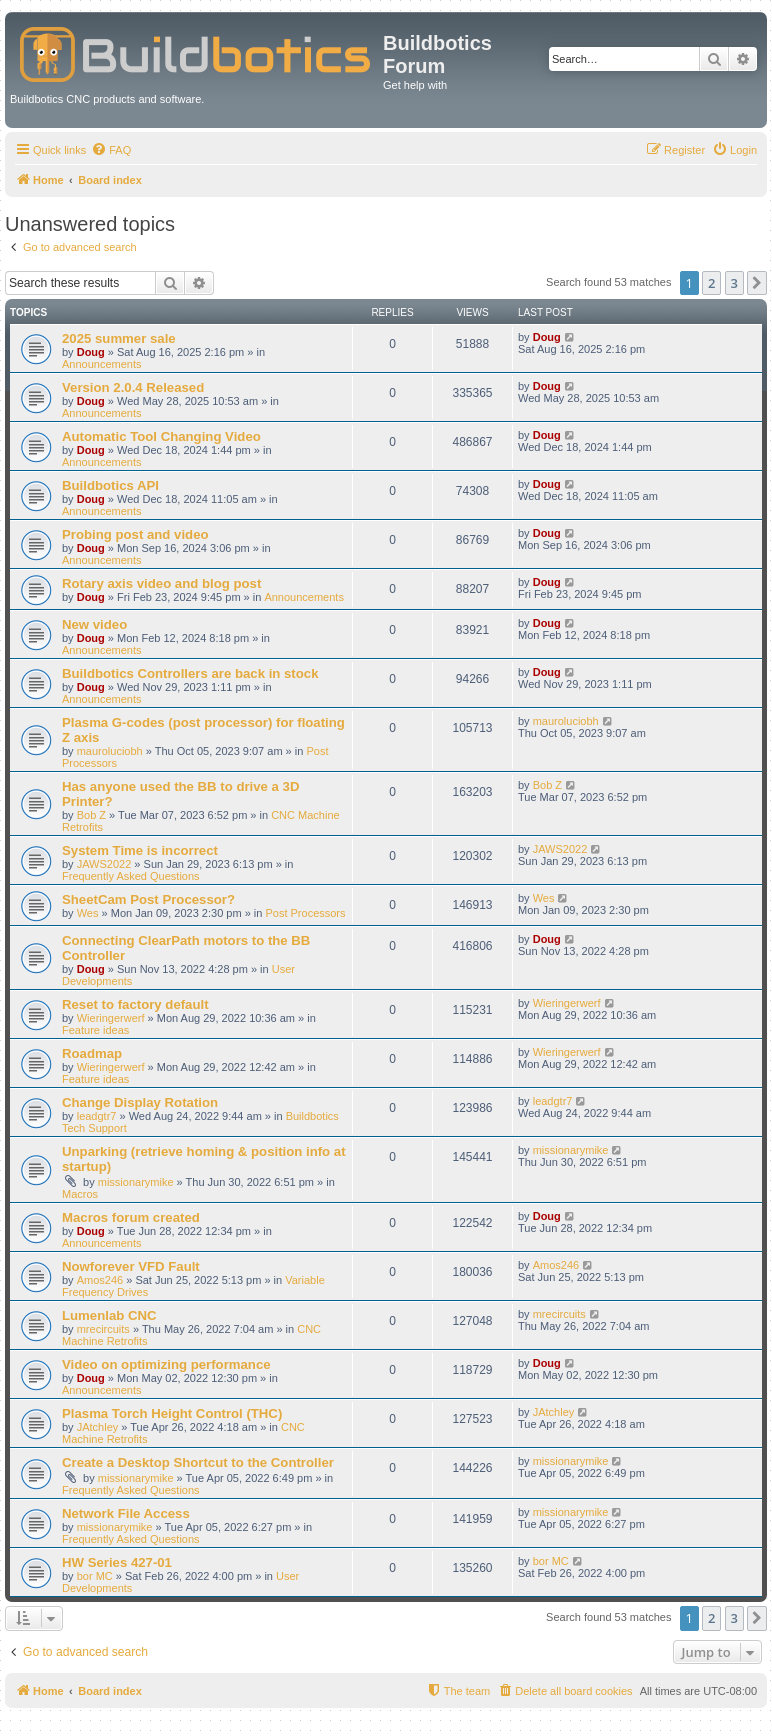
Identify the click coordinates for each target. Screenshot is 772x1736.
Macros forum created (131, 1217)
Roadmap (92, 1053)
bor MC (95, 1576)
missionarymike (136, 1182)
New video (94, 624)
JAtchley (98, 1427)
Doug (91, 352)
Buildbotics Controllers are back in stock (190, 673)
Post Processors (305, 913)
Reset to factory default (135, 1004)
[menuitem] (111, 150)
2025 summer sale (119, 338)
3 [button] (734, 283)
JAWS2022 (104, 864)
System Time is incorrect (140, 850)
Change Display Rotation (140, 1102)
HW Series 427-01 (117, 1562)
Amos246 (100, 1280)
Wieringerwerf (111, 1018)
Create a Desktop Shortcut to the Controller (198, 1462)
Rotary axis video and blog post (161, 583)
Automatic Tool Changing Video (161, 436)
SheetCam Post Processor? (148, 899)
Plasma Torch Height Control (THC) (172, 1413)
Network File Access (126, 1513)
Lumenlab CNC (109, 1315)
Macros (80, 1194)
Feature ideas (95, 1030)
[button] (757, 283)
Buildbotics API (110, 485)
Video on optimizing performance (166, 1364)
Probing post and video (135, 534)
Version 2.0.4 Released (133, 387)
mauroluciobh (110, 751)
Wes (88, 913)
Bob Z (91, 815)
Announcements (102, 364)
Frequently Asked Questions (131, 876)
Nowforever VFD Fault (131, 1266)
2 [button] (711, 283)
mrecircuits (103, 1329)
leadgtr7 (97, 1116)
